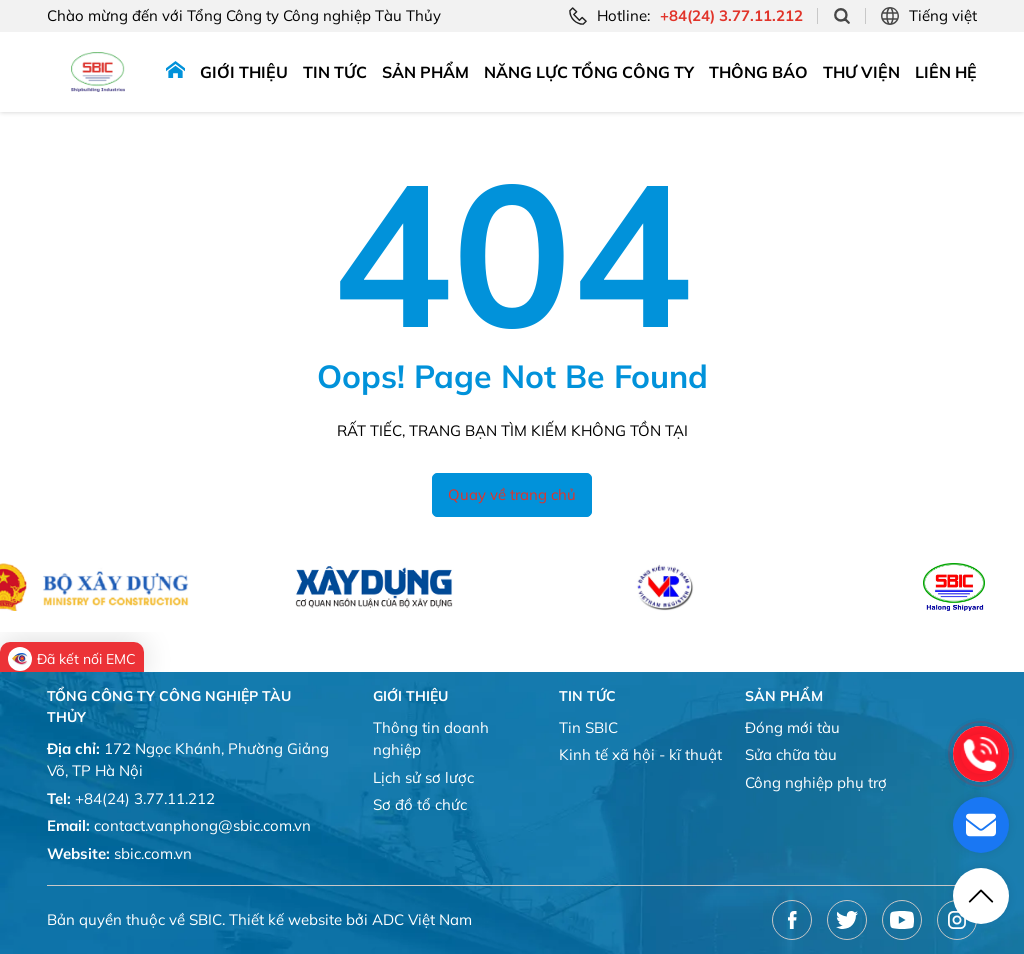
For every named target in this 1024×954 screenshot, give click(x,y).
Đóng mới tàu (792, 727)
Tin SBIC (588, 727)
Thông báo (758, 72)
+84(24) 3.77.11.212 (145, 798)
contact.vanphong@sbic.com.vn (202, 825)
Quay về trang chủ (512, 494)
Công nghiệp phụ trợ (816, 782)
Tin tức (335, 72)
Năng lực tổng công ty (589, 72)
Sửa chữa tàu (791, 754)
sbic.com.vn (153, 853)
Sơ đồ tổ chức (420, 804)
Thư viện (861, 72)
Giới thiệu (244, 72)
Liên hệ (946, 72)
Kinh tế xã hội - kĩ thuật (640, 754)
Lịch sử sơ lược (423, 777)
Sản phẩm (425, 72)
